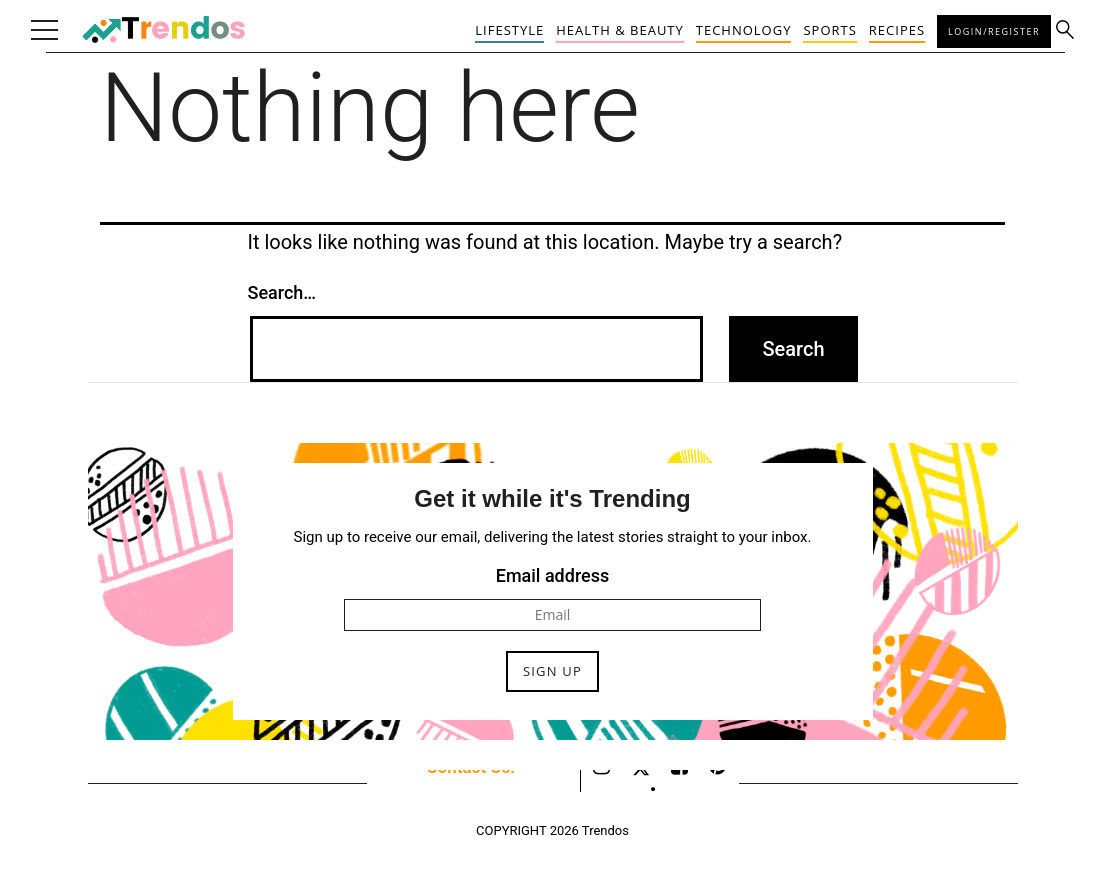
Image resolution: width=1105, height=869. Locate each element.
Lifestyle (509, 30)
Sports (829, 30)
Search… (282, 292)
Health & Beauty (620, 30)
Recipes (897, 30)
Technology (744, 30)
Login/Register (994, 31)
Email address (553, 575)
